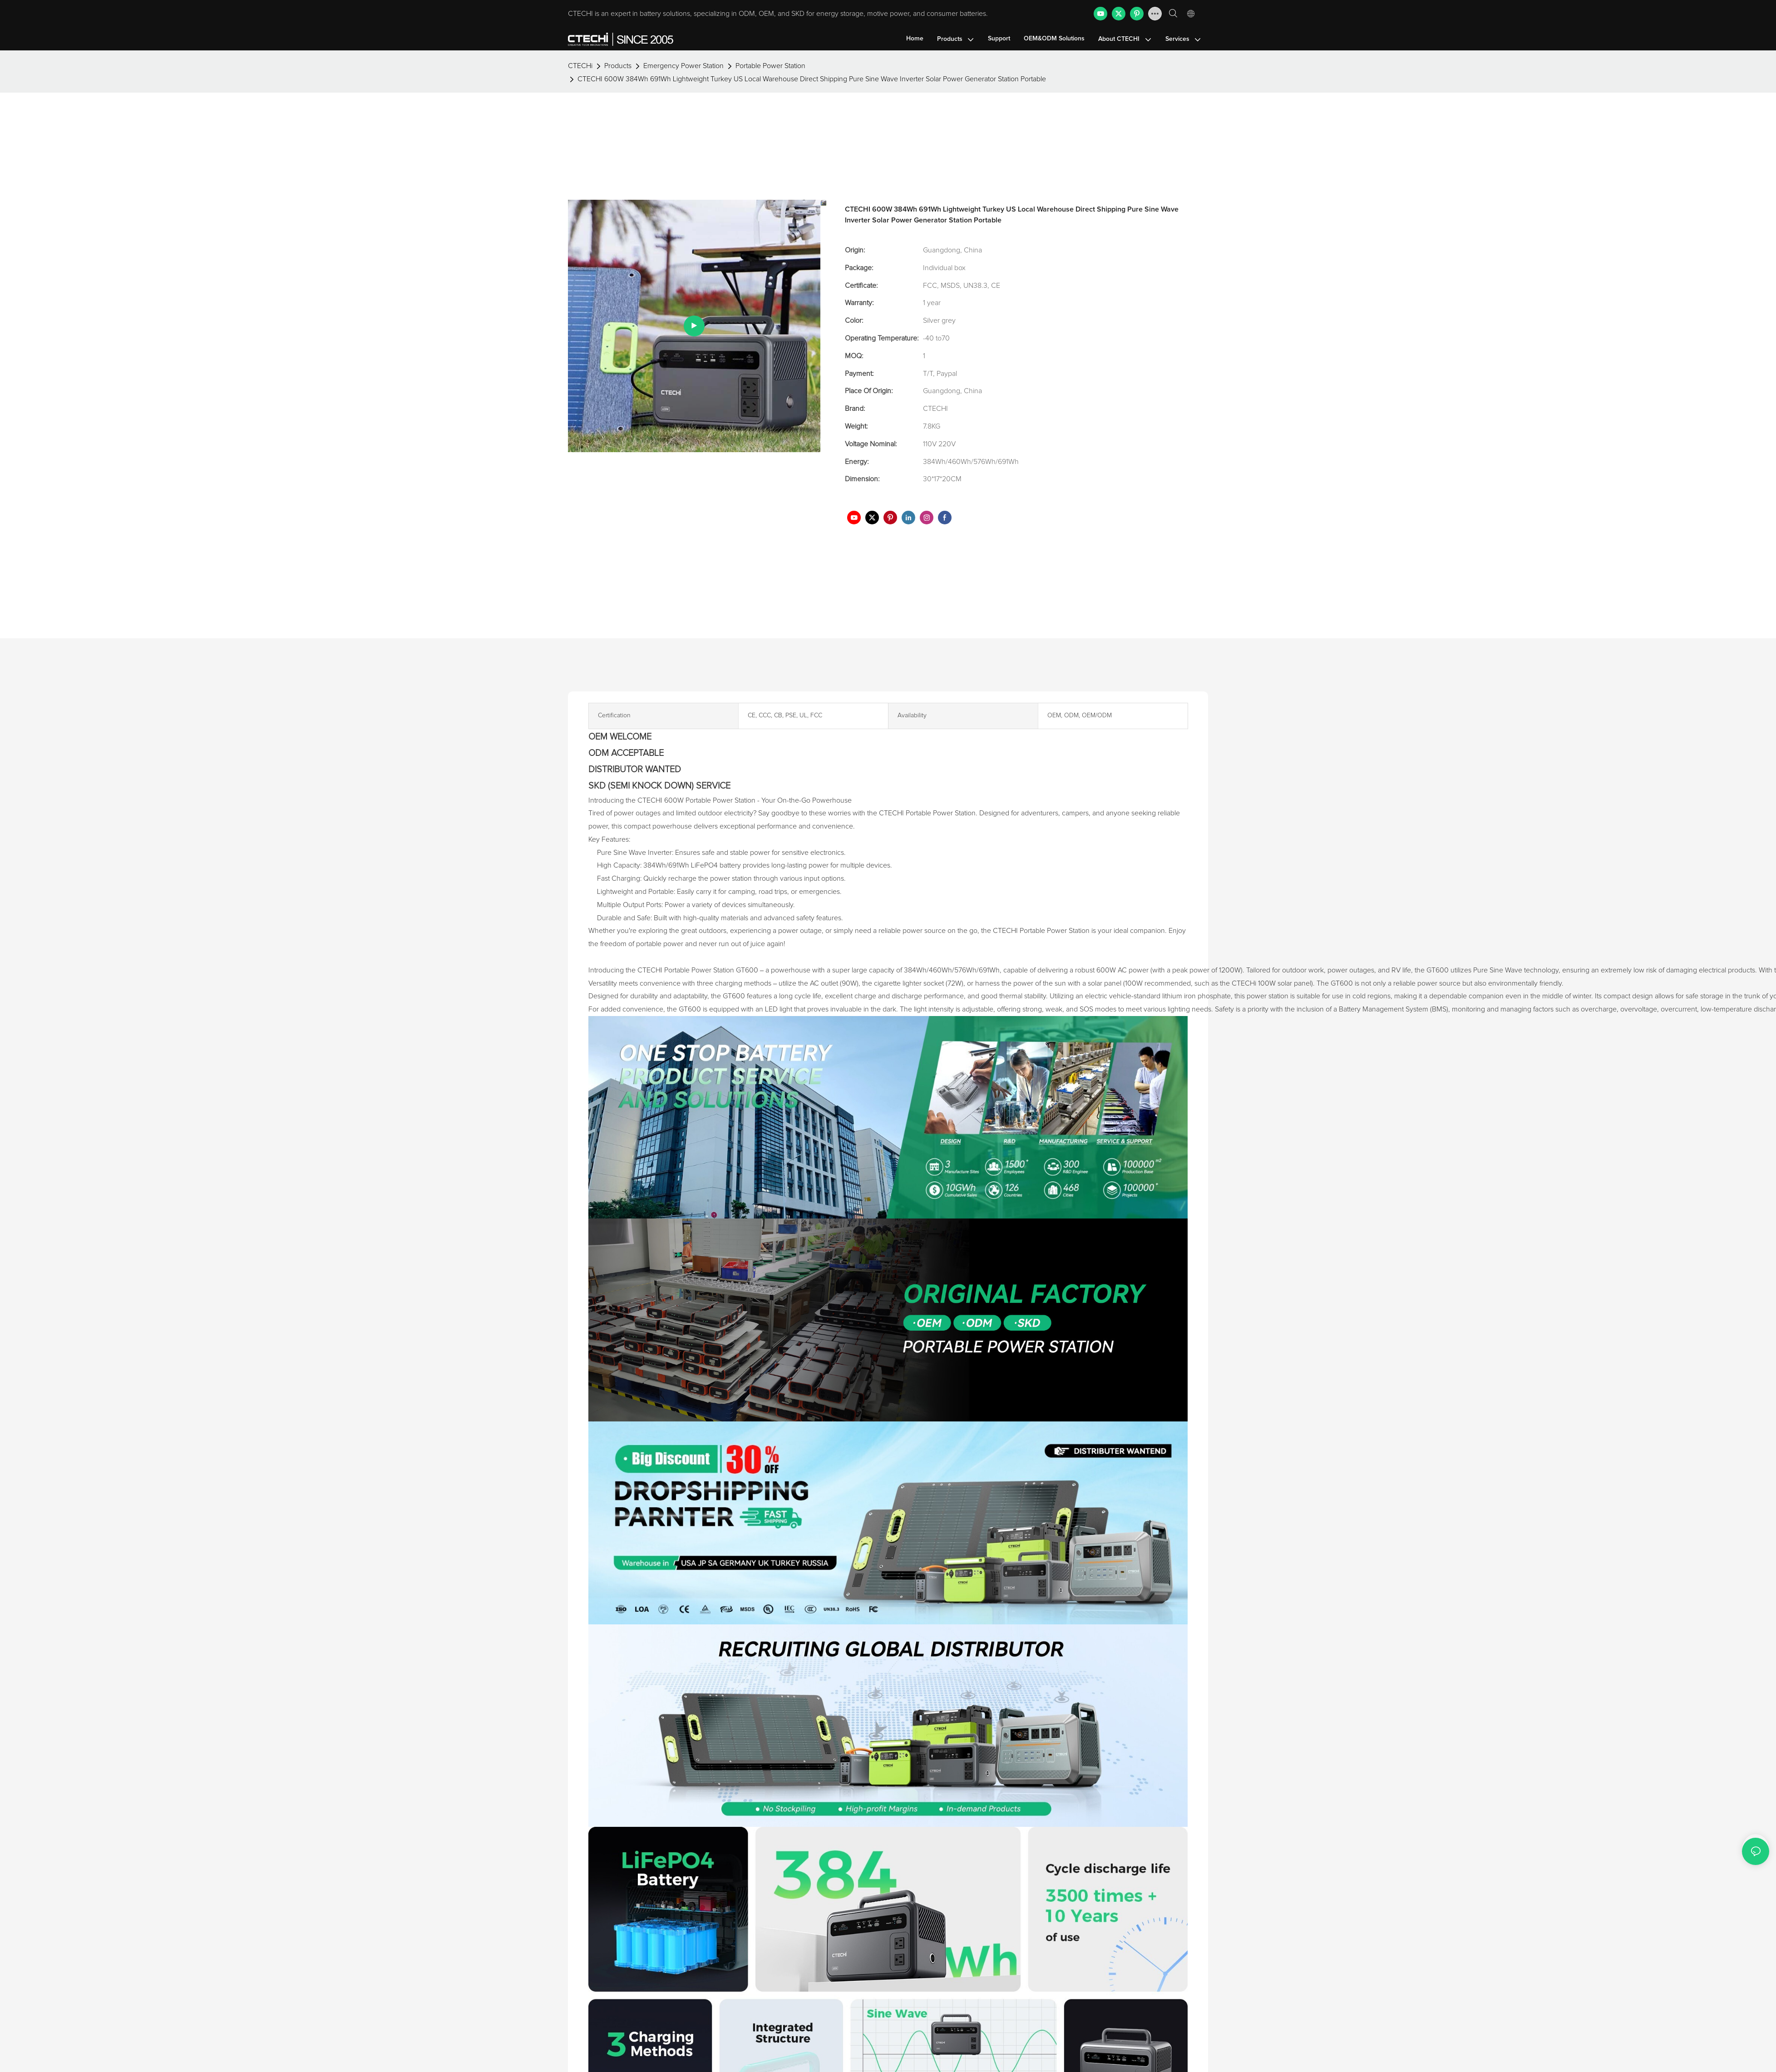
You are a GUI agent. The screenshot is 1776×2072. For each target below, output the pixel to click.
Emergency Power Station (683, 91)
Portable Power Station (770, 91)
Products (617, 91)
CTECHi (580, 91)
